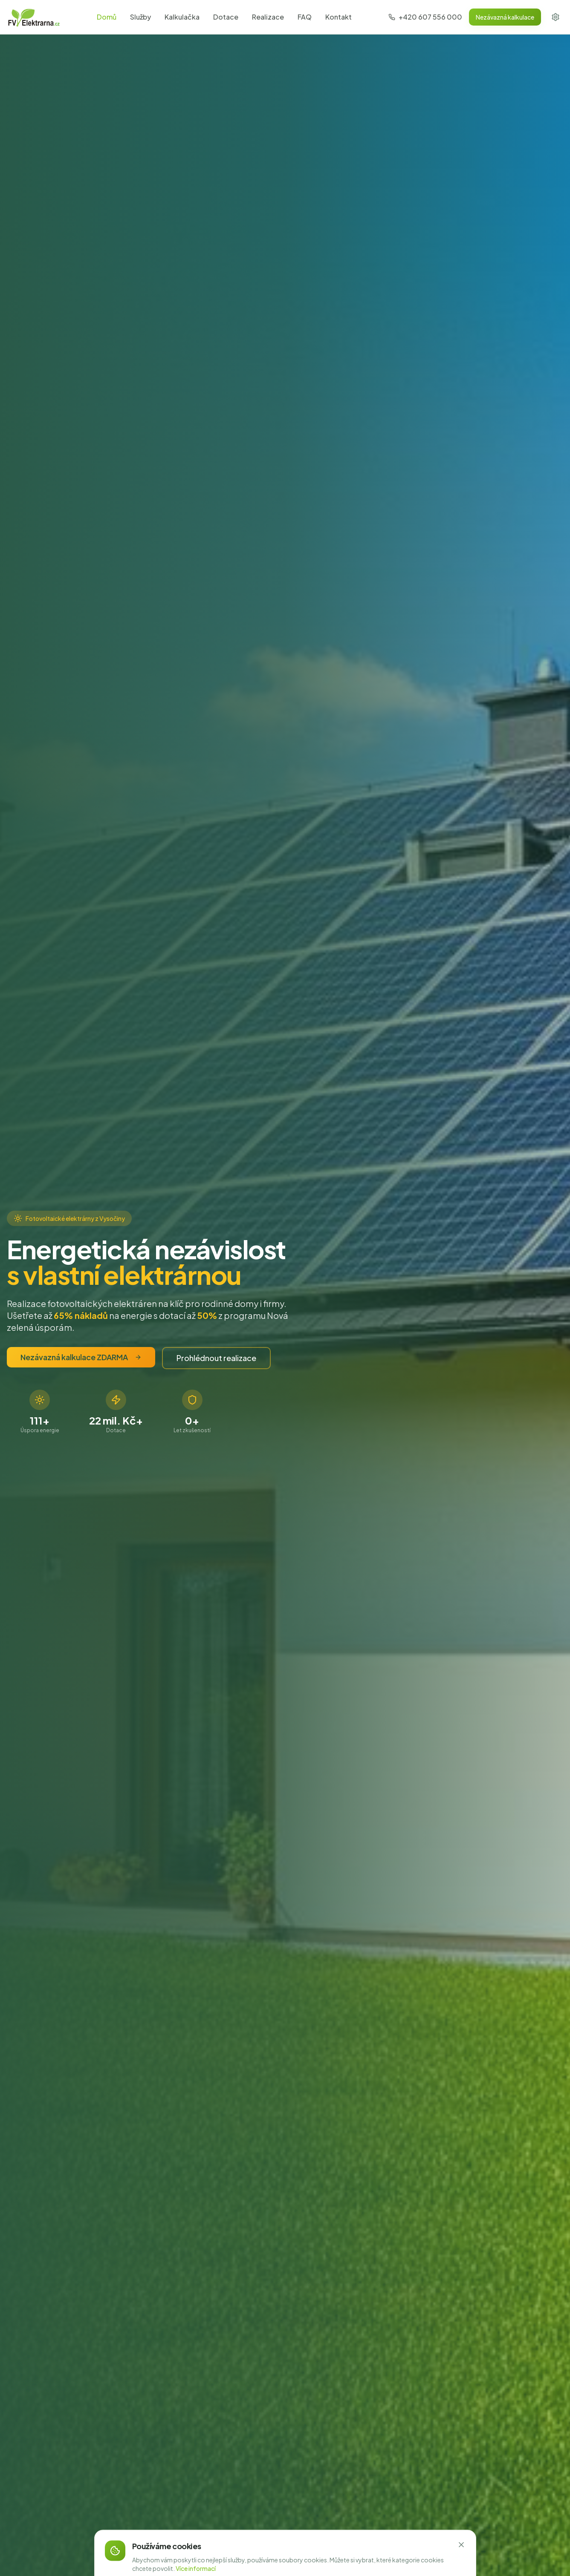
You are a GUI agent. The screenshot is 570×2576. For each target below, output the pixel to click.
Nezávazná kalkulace (505, 17)
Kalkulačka (182, 16)
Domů (106, 16)
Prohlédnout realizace (216, 1358)
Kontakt (338, 16)
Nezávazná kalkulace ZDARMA (81, 1357)
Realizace (268, 16)
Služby (140, 16)
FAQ (305, 16)
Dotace (225, 16)
